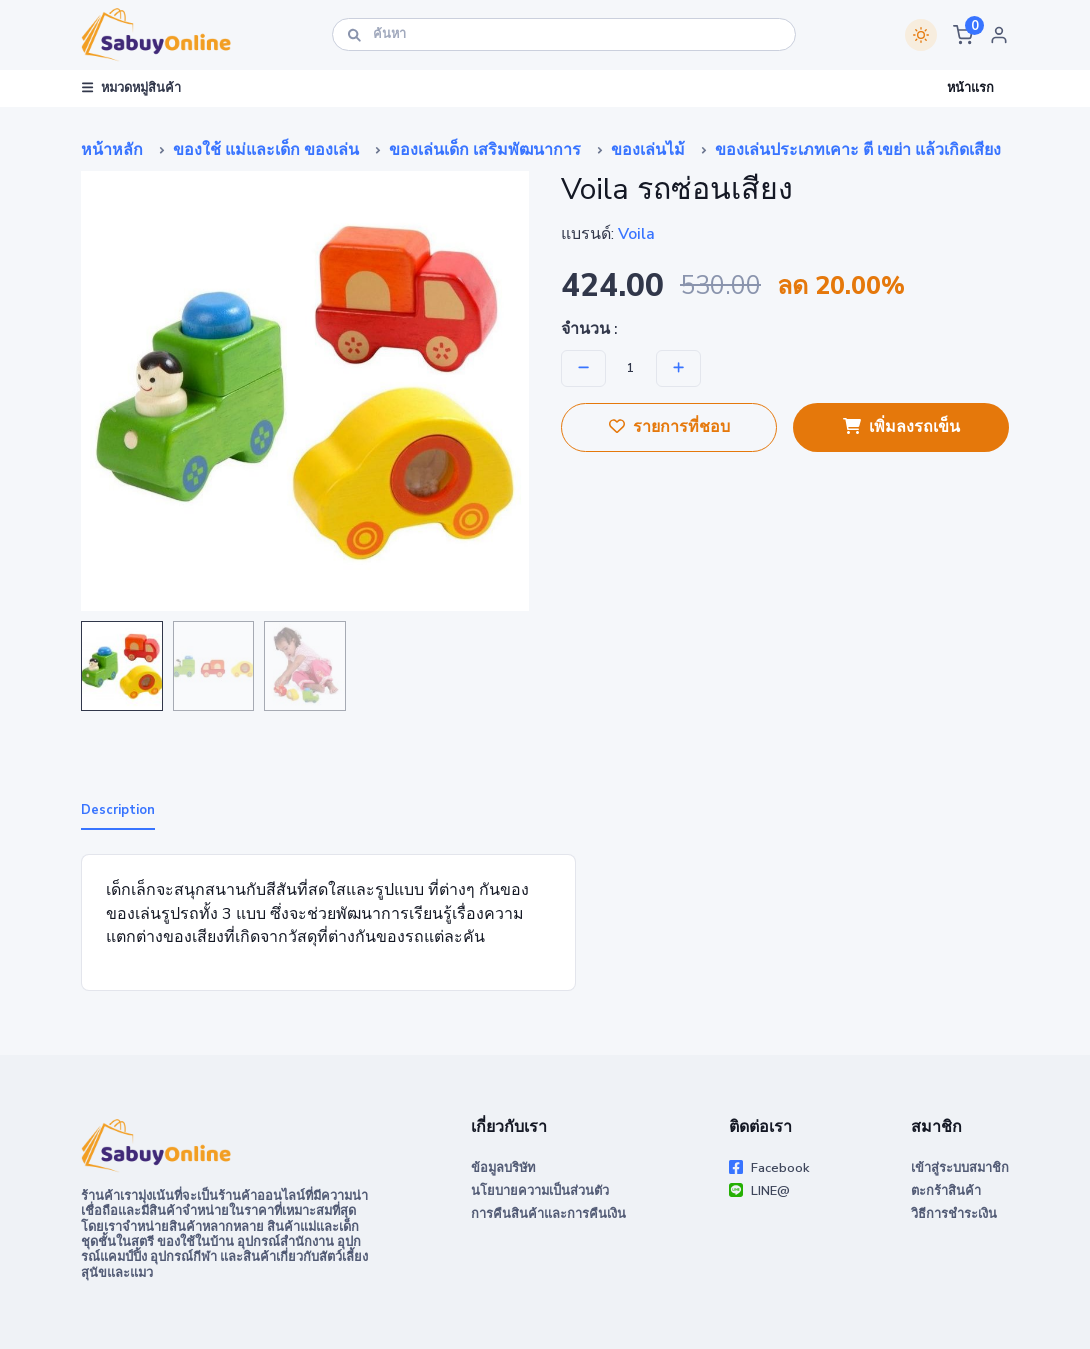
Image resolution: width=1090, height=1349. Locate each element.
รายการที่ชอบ (669, 427)
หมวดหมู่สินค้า (131, 88)
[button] (963, 35)
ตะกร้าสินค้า (946, 1191)
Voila (636, 234)
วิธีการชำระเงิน (954, 1214)
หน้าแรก (970, 88)
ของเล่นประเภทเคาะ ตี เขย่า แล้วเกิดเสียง (858, 150)
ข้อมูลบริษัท (503, 1168)
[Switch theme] (921, 35)
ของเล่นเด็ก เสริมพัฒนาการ (485, 150)
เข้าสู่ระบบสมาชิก (960, 1168)
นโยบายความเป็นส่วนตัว (540, 1191)
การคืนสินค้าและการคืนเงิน (548, 1214)
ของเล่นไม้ (648, 150)
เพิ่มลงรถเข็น (901, 427)
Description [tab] (118, 810)
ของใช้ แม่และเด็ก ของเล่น (266, 150)
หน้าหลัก (112, 150)
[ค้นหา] (564, 34)
